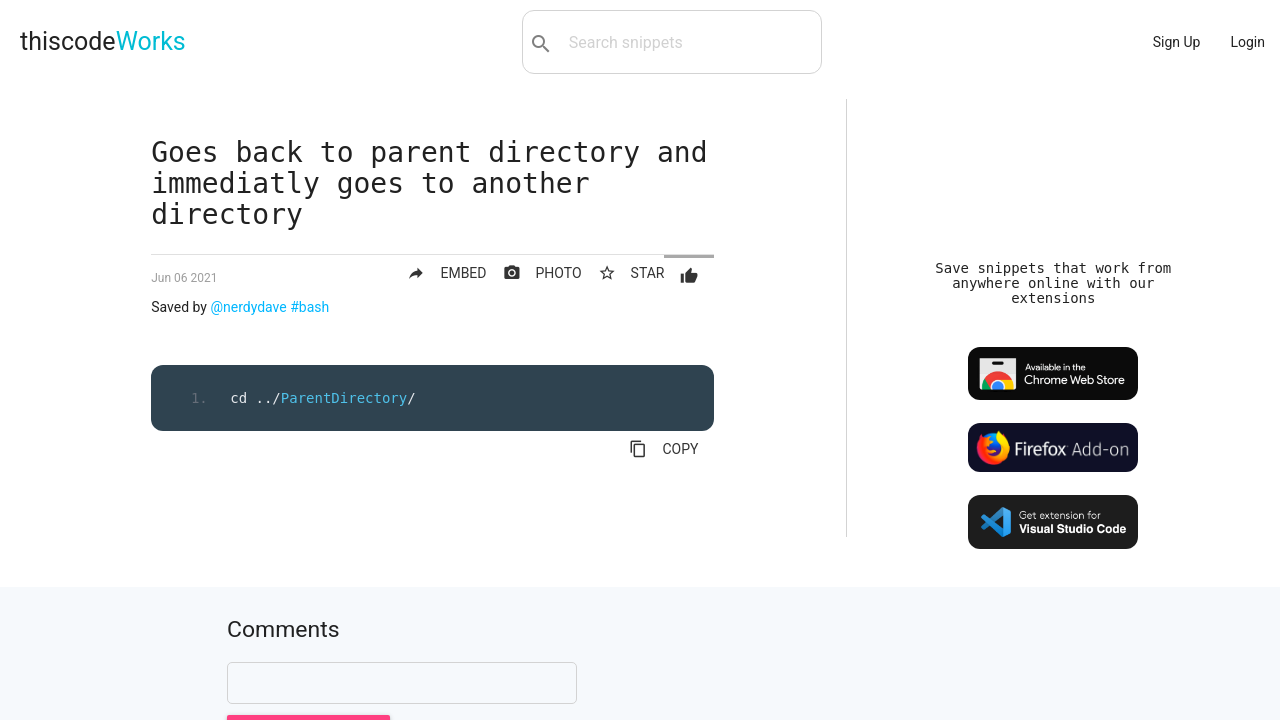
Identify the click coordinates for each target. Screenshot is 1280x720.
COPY (663, 449)
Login (1247, 42)
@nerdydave (248, 307)
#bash (309, 307)
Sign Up (1177, 42)
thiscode (103, 41)
